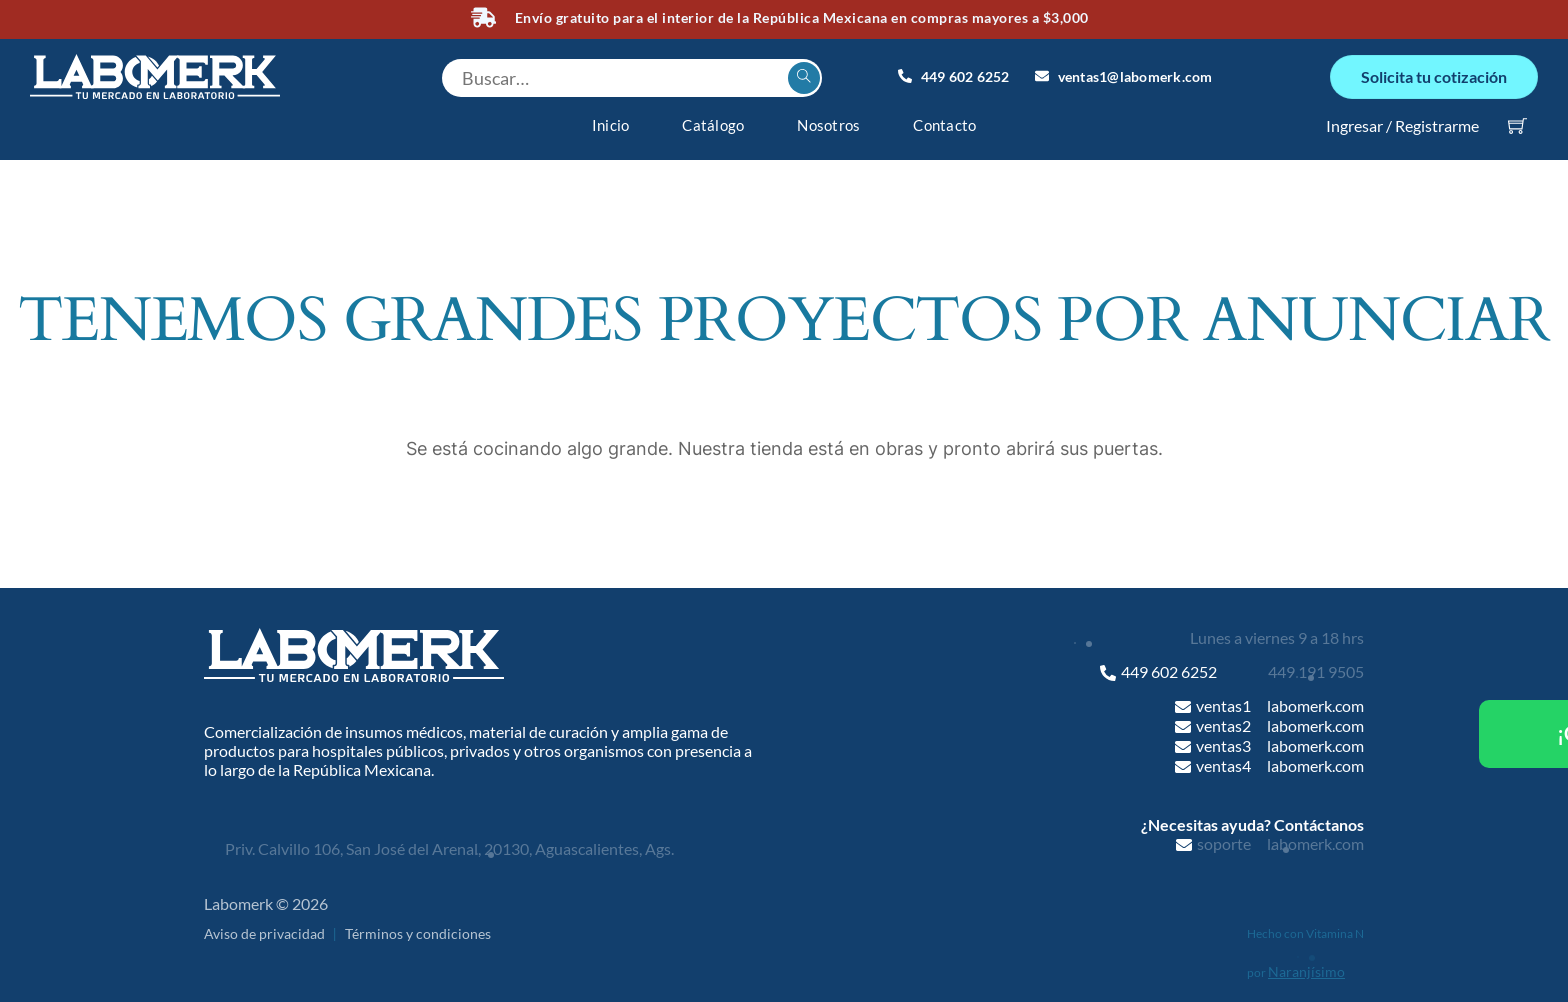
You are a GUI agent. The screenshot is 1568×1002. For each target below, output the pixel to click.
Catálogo (713, 125)
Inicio (611, 125)
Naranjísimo (1306, 971)
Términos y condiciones (418, 932)
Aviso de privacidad (264, 932)
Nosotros (828, 125)
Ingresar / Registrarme (1402, 124)
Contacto (944, 125)
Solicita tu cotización (1434, 76)
